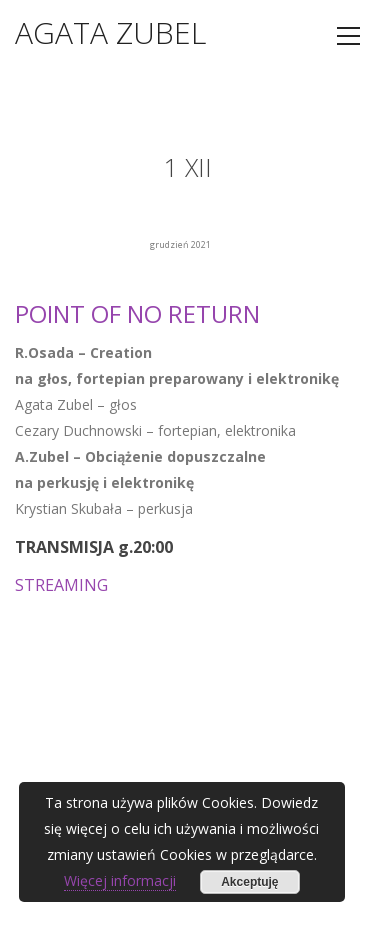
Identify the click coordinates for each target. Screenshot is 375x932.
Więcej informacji (120, 880)
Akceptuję (249, 882)
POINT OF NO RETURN (137, 313)
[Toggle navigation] (348, 36)
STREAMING (61, 585)
